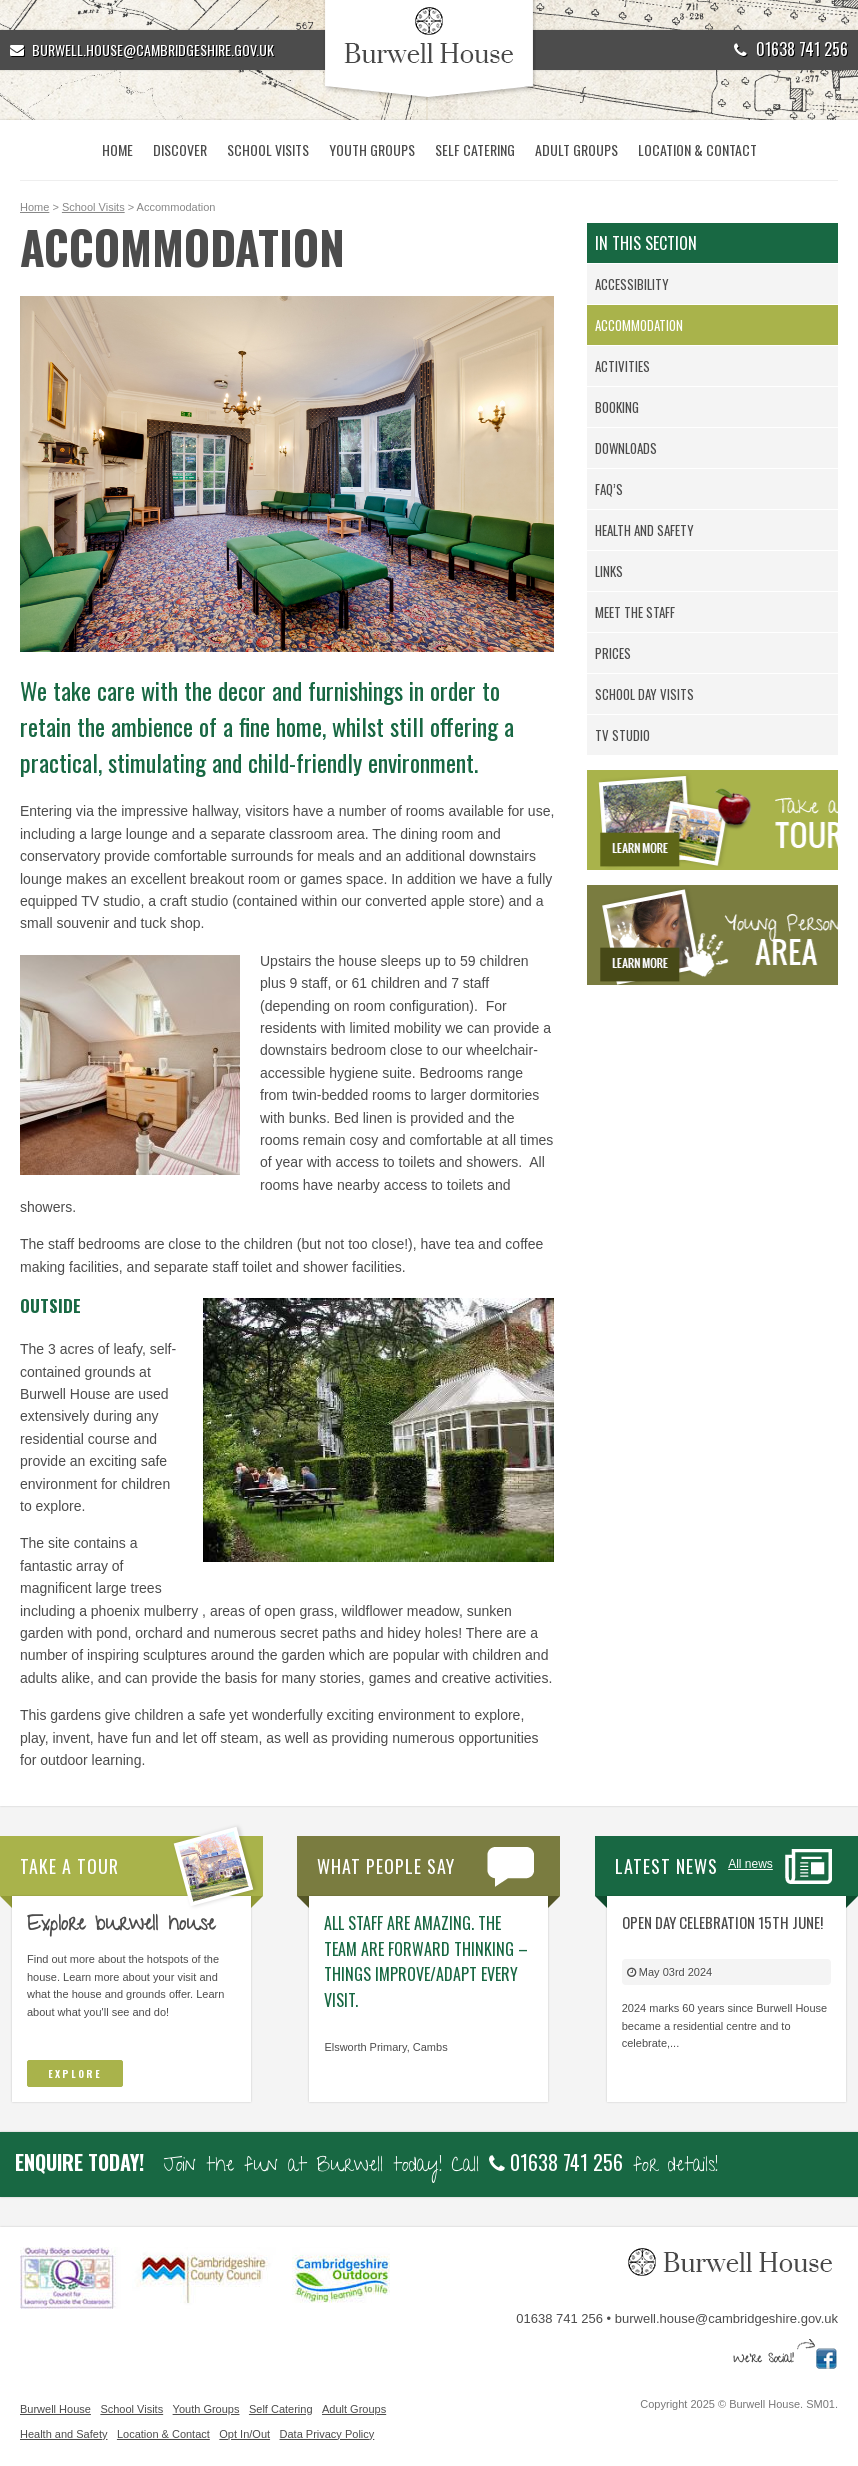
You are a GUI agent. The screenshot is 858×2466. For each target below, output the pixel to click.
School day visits (644, 694)
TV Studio (622, 735)
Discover (180, 149)
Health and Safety (644, 530)
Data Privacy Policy (327, 2434)
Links (609, 571)
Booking (617, 407)
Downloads (626, 448)
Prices (613, 653)
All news (750, 1864)
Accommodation (639, 325)
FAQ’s (609, 489)
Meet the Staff (635, 612)
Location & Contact (697, 149)
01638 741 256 (791, 49)
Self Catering (475, 149)
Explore (75, 2073)
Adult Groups (576, 149)
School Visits (268, 149)
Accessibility (632, 284)
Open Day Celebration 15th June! (722, 1922)
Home (117, 149)
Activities (622, 366)
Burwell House (55, 2409)
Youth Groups (372, 149)
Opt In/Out (244, 2434)
